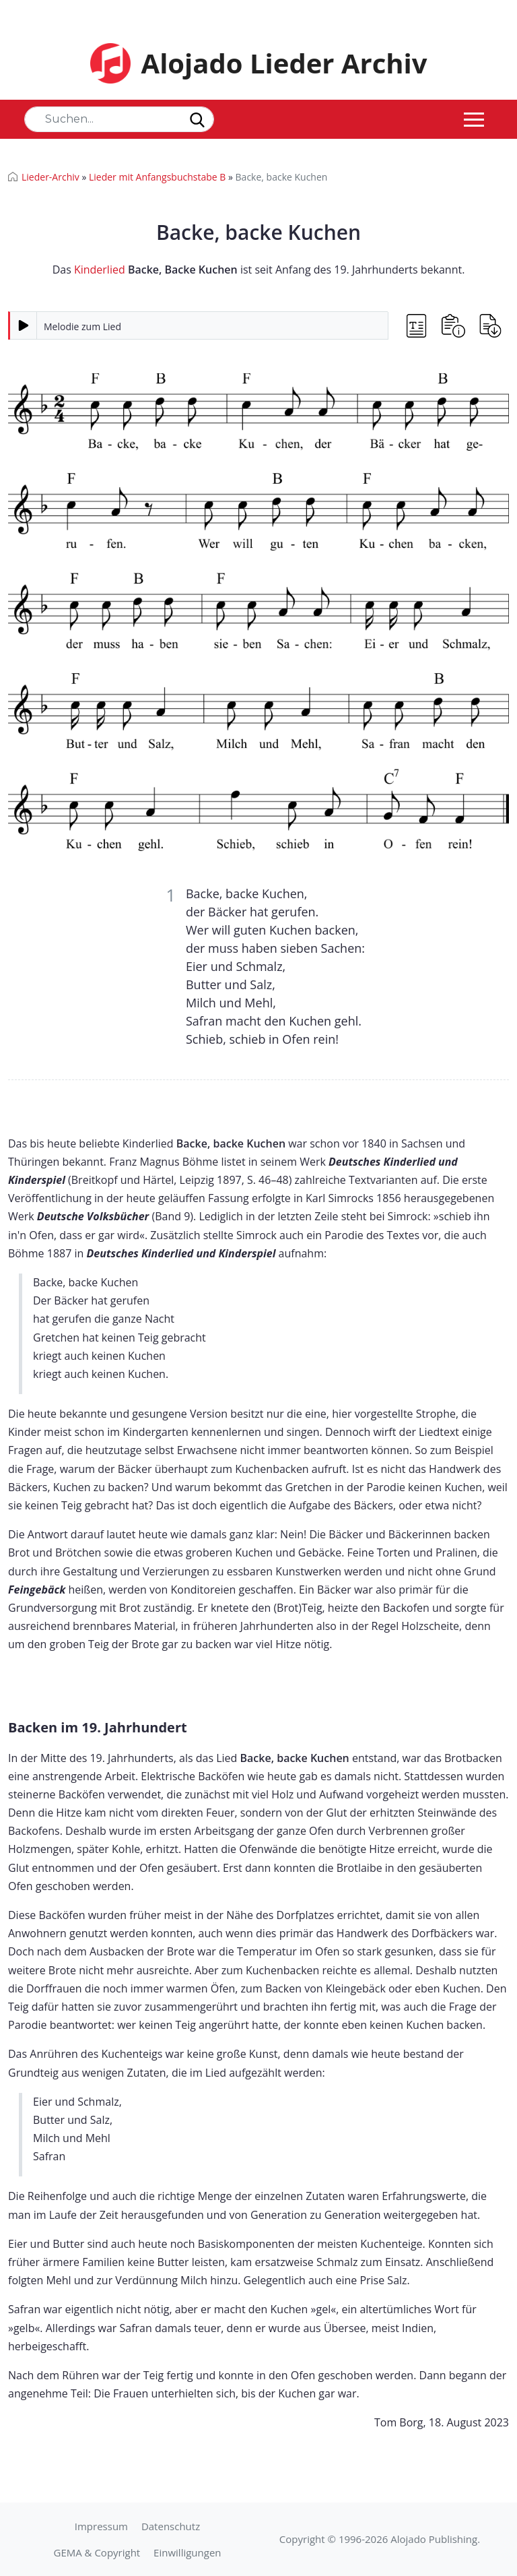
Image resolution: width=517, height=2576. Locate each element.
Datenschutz (170, 2526)
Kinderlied (99, 269)
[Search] (119, 119)
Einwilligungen (187, 2552)
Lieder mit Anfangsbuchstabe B (157, 176)
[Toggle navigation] (474, 119)
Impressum (101, 2526)
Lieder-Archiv (50, 176)
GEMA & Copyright (96, 2552)
